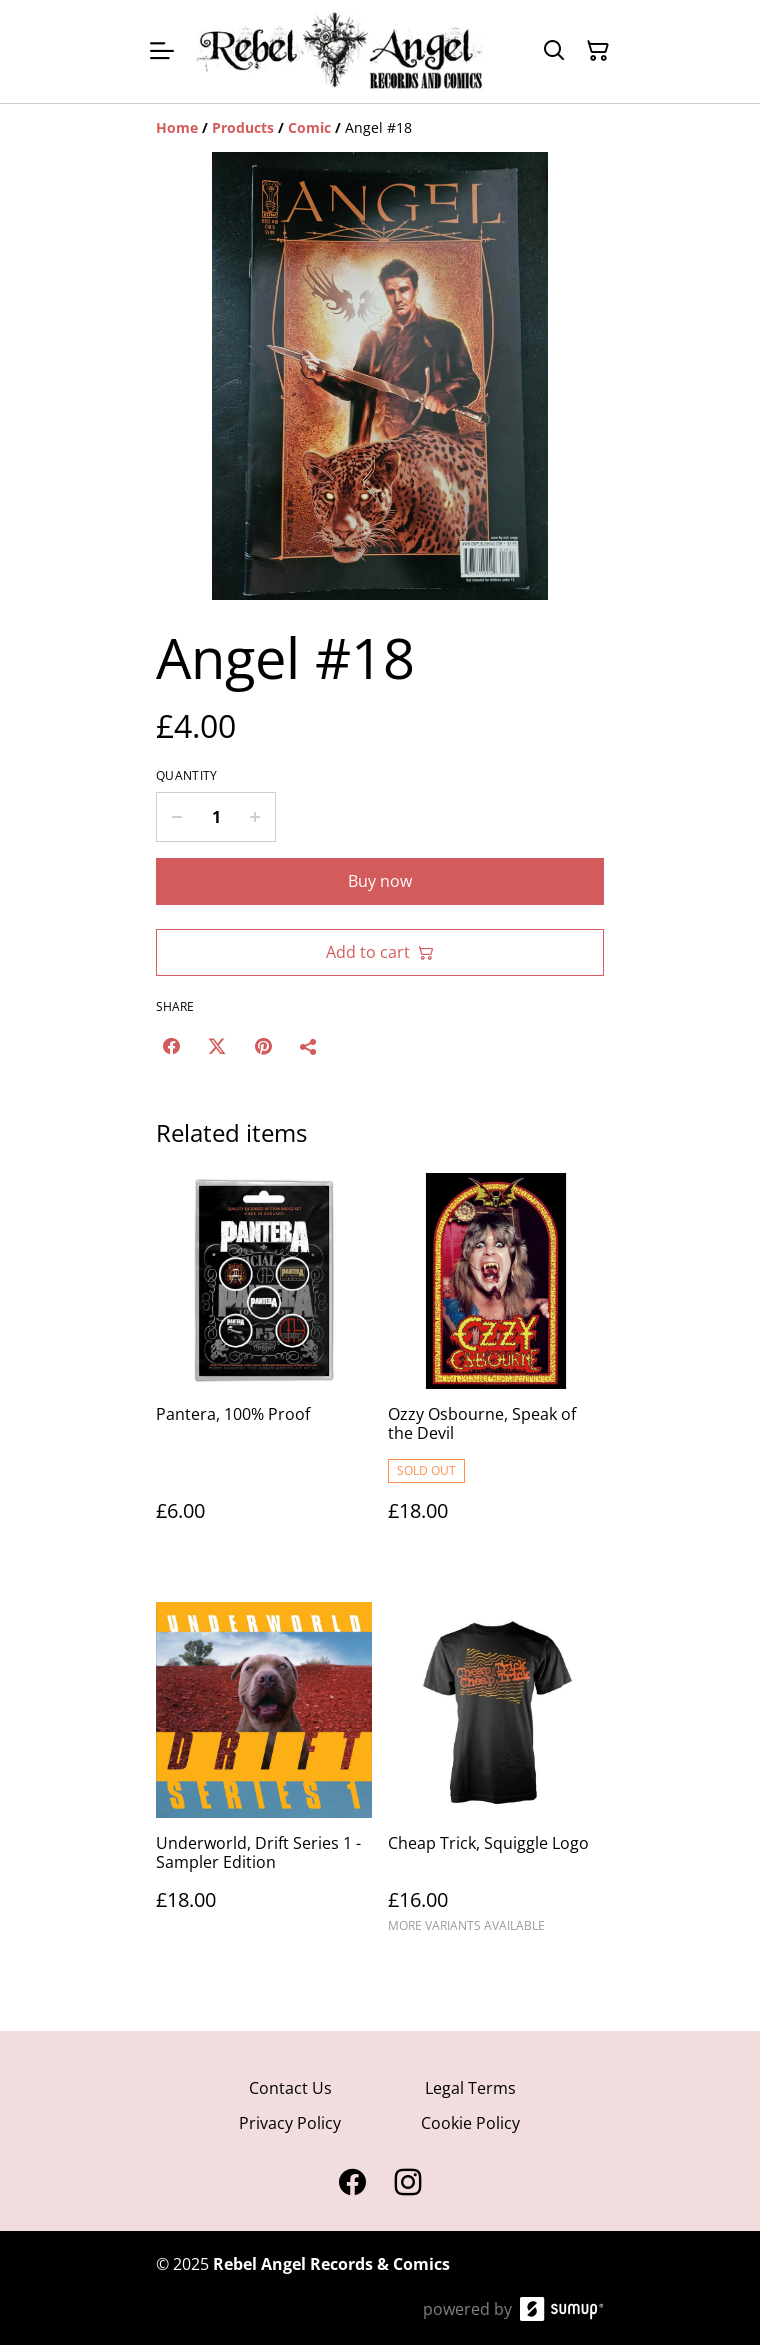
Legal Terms (470, 2088)
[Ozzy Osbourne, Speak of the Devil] (496, 1367)
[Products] (243, 127)
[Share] (309, 1046)
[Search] (554, 51)
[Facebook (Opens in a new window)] (171, 1046)
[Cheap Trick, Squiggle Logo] (496, 1776)
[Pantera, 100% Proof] (264, 1367)
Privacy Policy (290, 2123)
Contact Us (290, 2088)
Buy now (380, 881)
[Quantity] (216, 817)
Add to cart (380, 952)
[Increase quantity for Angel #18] (255, 817)
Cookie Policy (470, 2123)
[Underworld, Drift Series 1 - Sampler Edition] (264, 1776)
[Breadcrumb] (380, 128)
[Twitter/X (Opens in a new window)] (217, 1046)
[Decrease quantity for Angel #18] (176, 817)
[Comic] (309, 127)
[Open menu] (162, 51)
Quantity (186, 776)
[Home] (177, 127)
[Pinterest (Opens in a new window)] (263, 1046)
